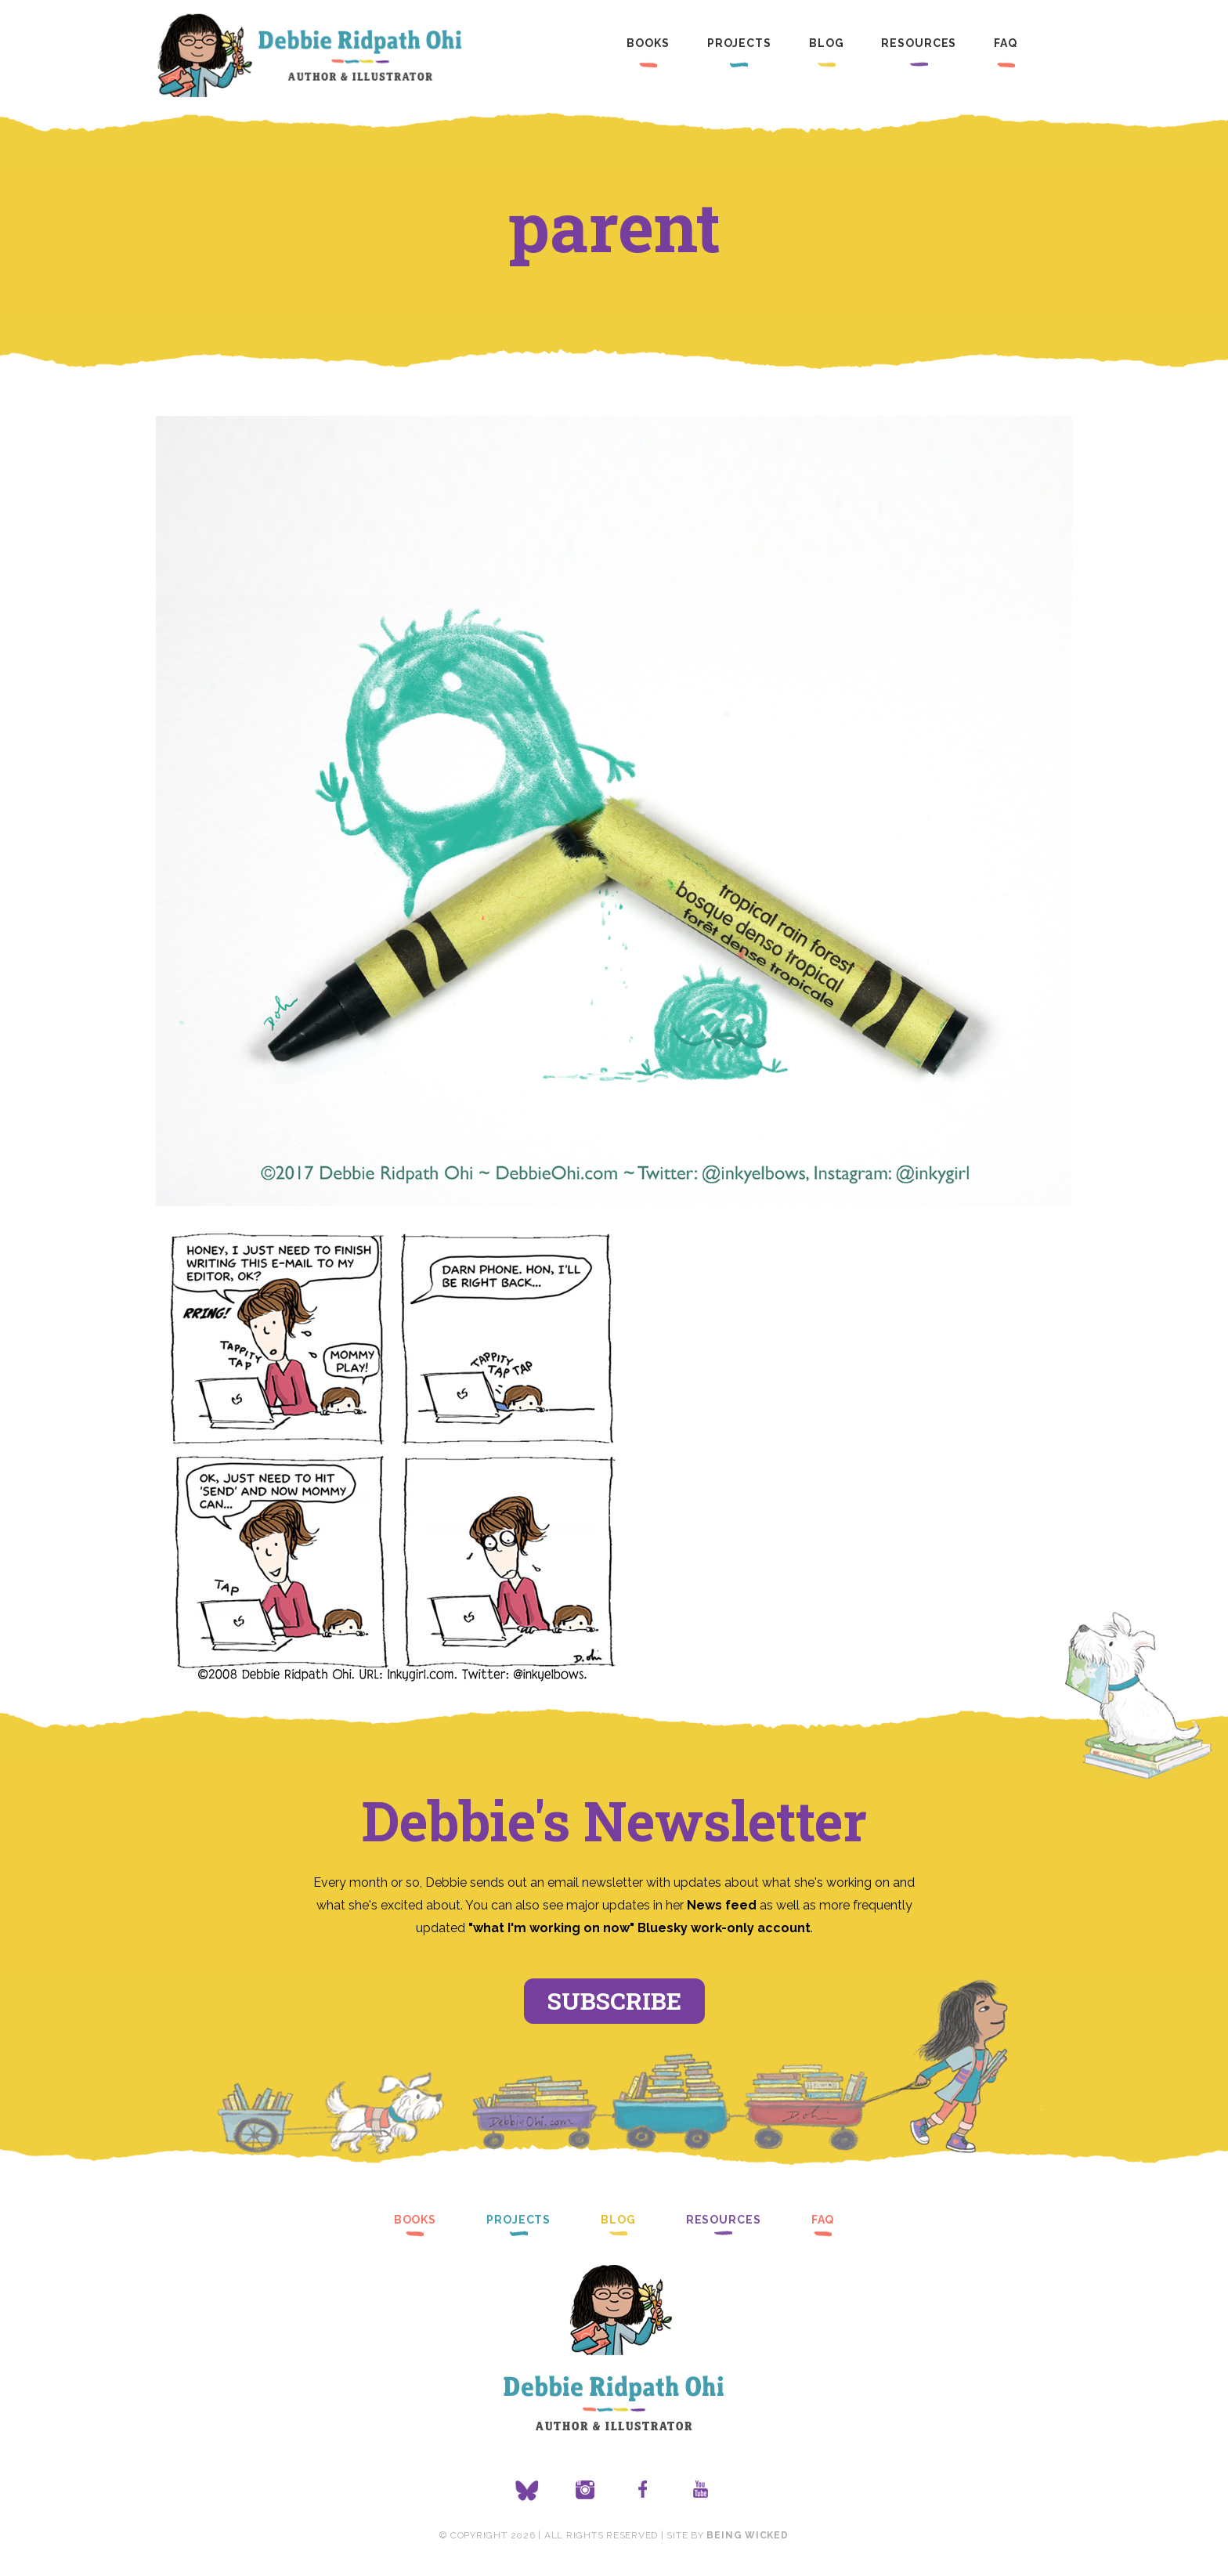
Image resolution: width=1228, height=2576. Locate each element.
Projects (739, 43)
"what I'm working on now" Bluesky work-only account (639, 1927)
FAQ (1005, 43)
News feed (722, 1905)
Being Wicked (747, 2535)
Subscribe (614, 2000)
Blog (826, 43)
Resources (918, 43)
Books (648, 43)
